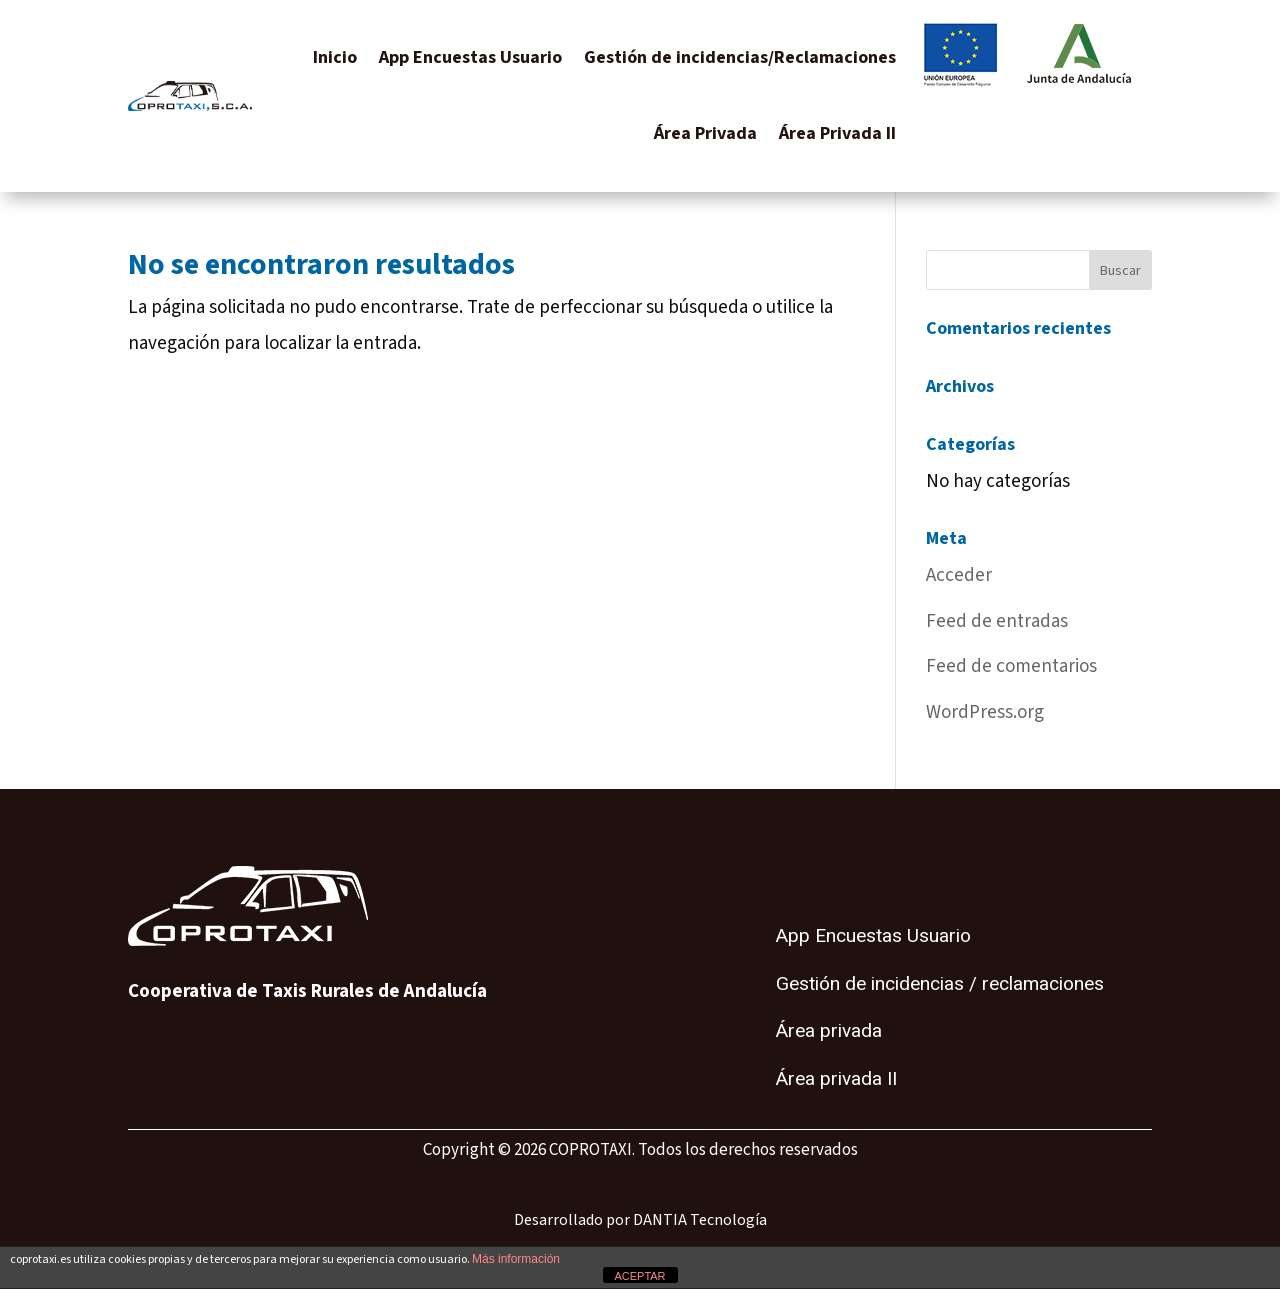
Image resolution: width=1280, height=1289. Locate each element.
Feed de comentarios (1011, 666)
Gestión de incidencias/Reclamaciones (740, 57)
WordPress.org (985, 712)
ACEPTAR (639, 1276)
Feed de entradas (997, 621)
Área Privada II (837, 133)
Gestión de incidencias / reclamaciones (940, 984)
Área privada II (836, 1079)
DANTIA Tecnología (700, 1220)
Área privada (829, 1031)
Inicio (335, 57)
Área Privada (705, 133)
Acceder (959, 575)
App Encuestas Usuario (470, 57)
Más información (516, 1259)
